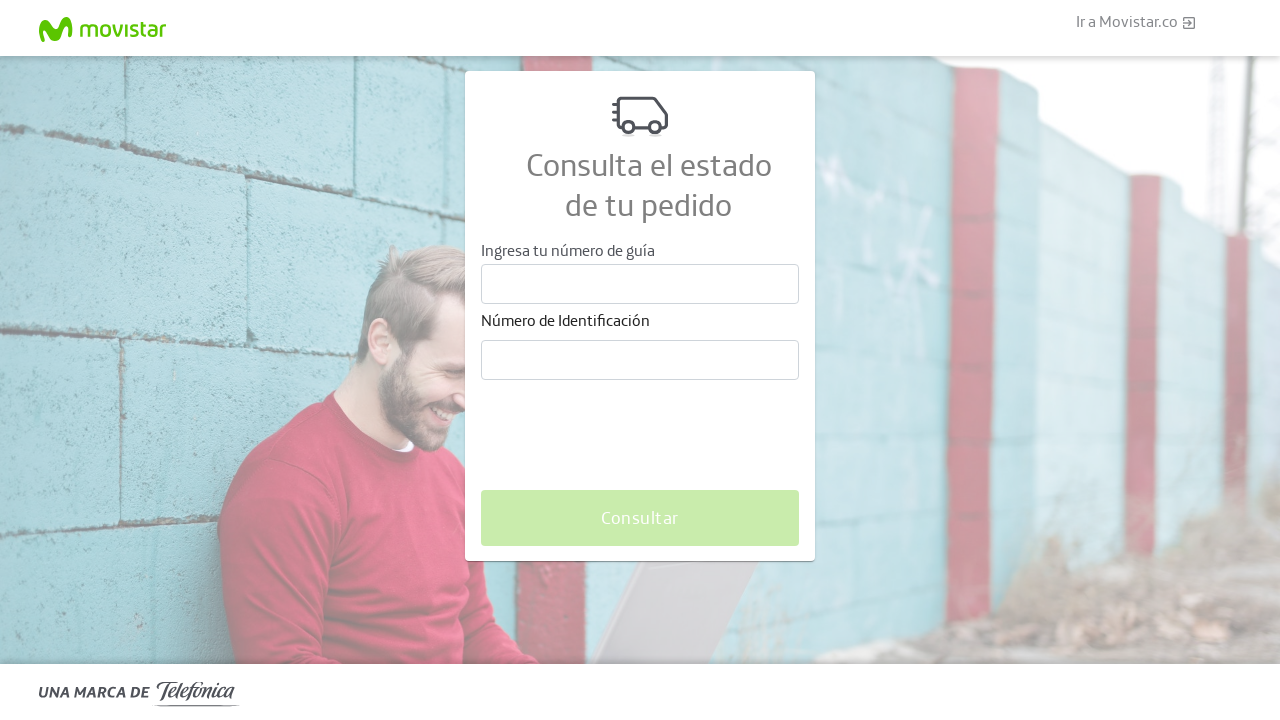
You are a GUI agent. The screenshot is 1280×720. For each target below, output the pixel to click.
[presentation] (633, 435)
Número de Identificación (565, 320)
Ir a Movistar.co (1136, 23)
